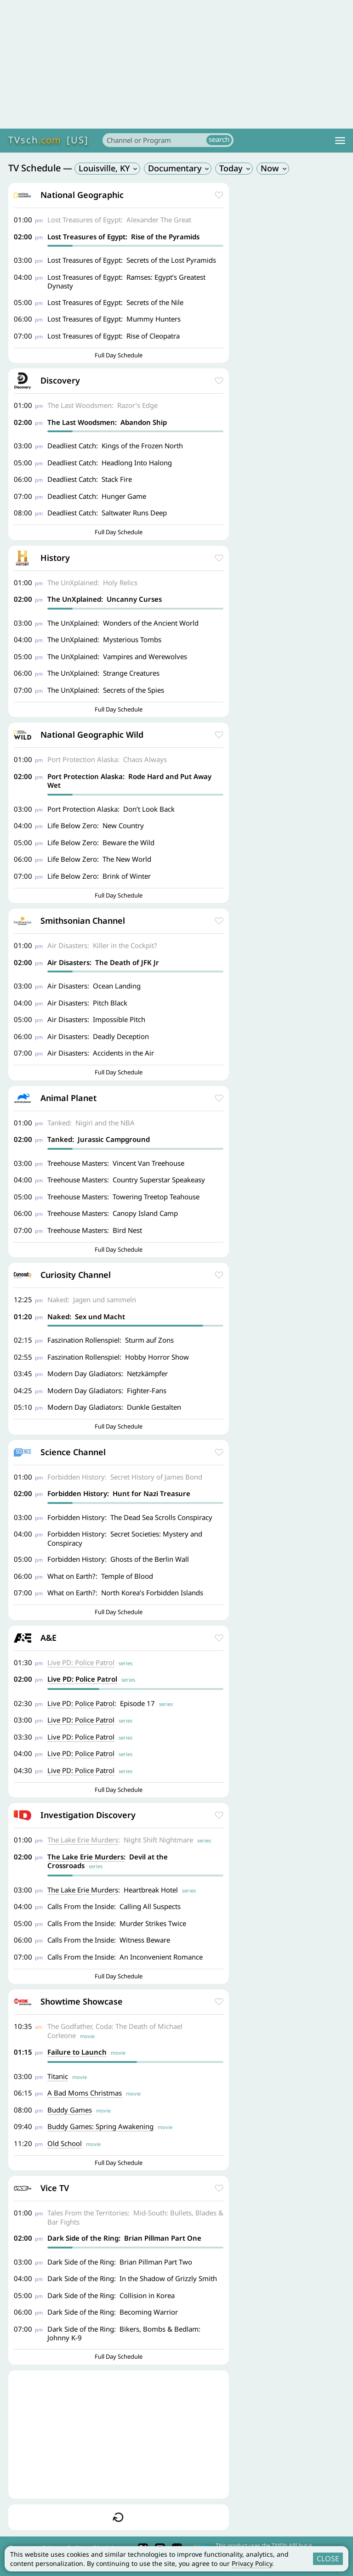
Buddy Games (69, 2109)
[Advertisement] (176, 64)
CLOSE (328, 2558)
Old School (64, 2143)
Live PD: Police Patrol (80, 1662)
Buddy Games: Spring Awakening (100, 2126)
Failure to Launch (77, 2051)
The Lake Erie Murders (82, 1839)
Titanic (57, 2076)
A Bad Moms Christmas (84, 2092)
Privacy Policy (252, 2563)
